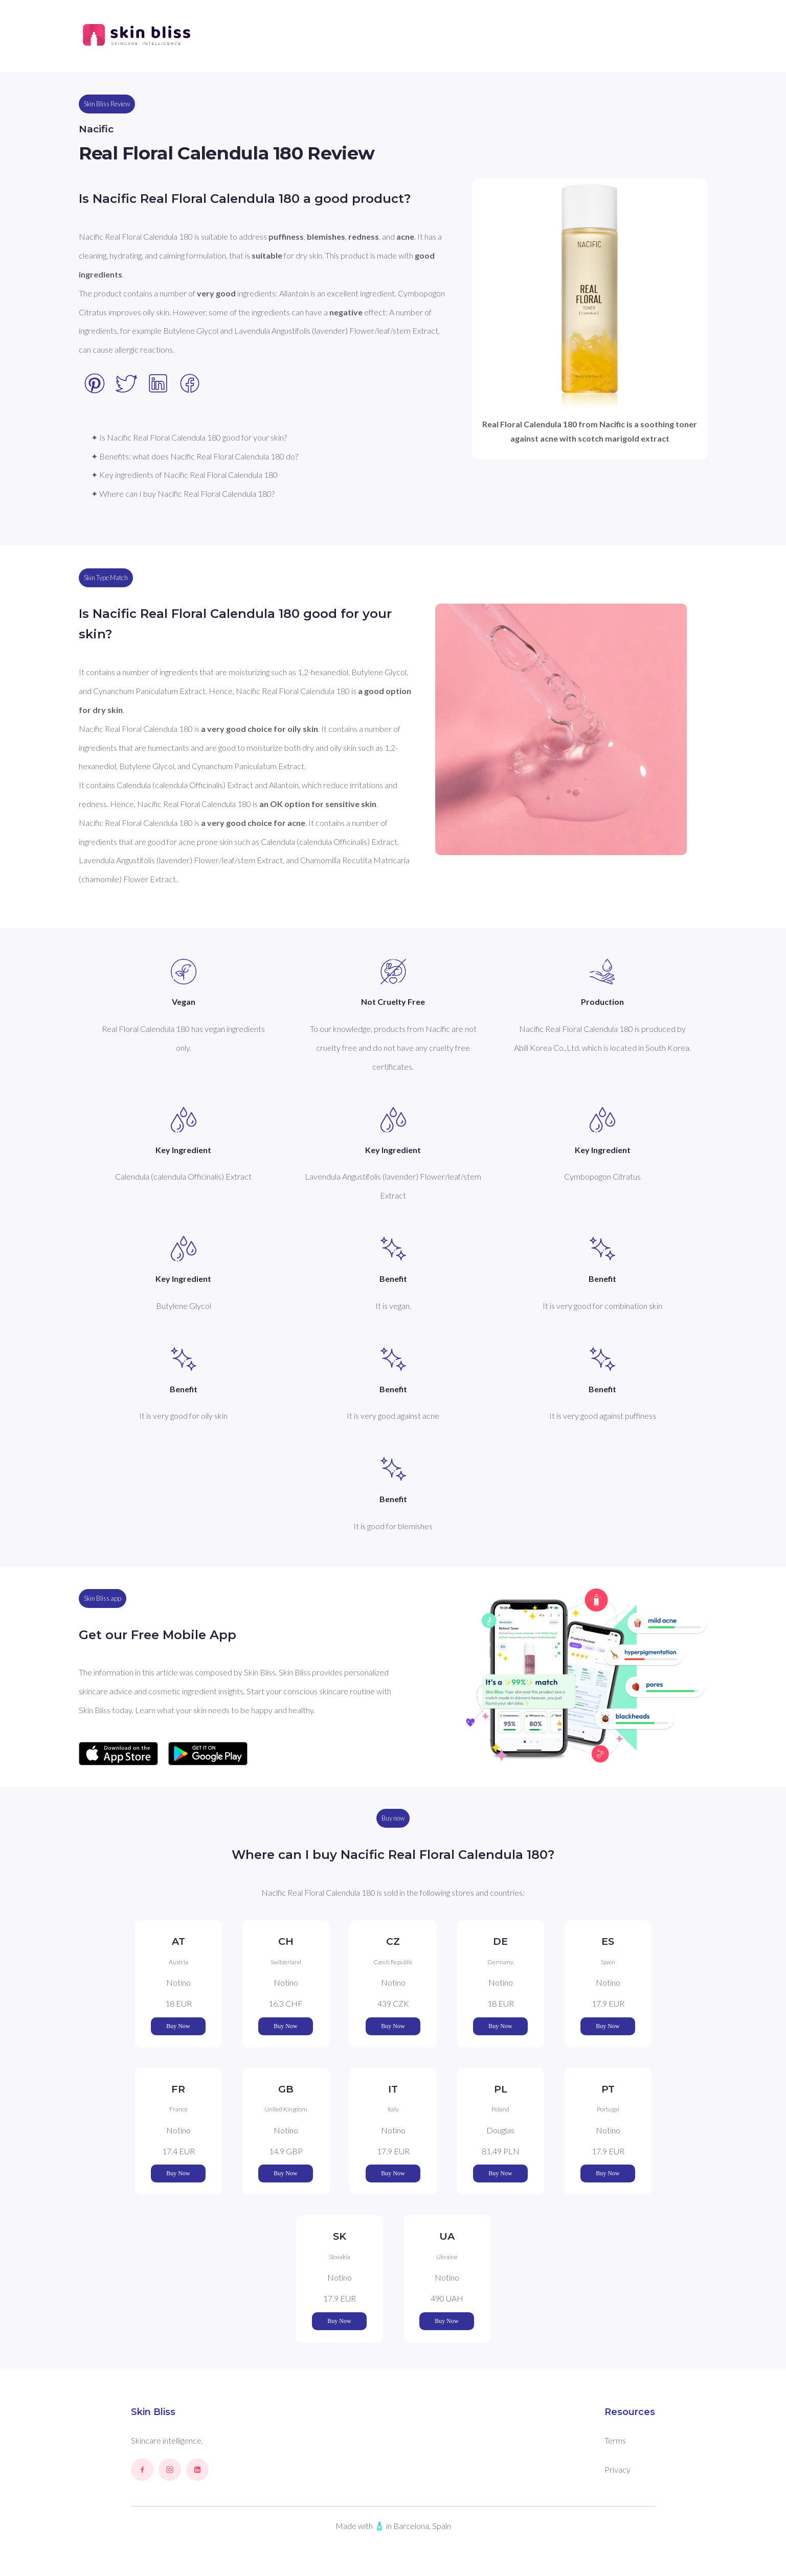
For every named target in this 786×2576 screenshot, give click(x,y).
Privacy (617, 2469)
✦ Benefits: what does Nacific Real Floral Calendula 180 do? (194, 456)
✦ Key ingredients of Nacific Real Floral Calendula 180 (184, 474)
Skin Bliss (153, 2412)
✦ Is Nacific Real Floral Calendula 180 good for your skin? (189, 437)
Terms (615, 2440)
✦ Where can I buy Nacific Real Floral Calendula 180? (183, 493)
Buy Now (178, 2026)
